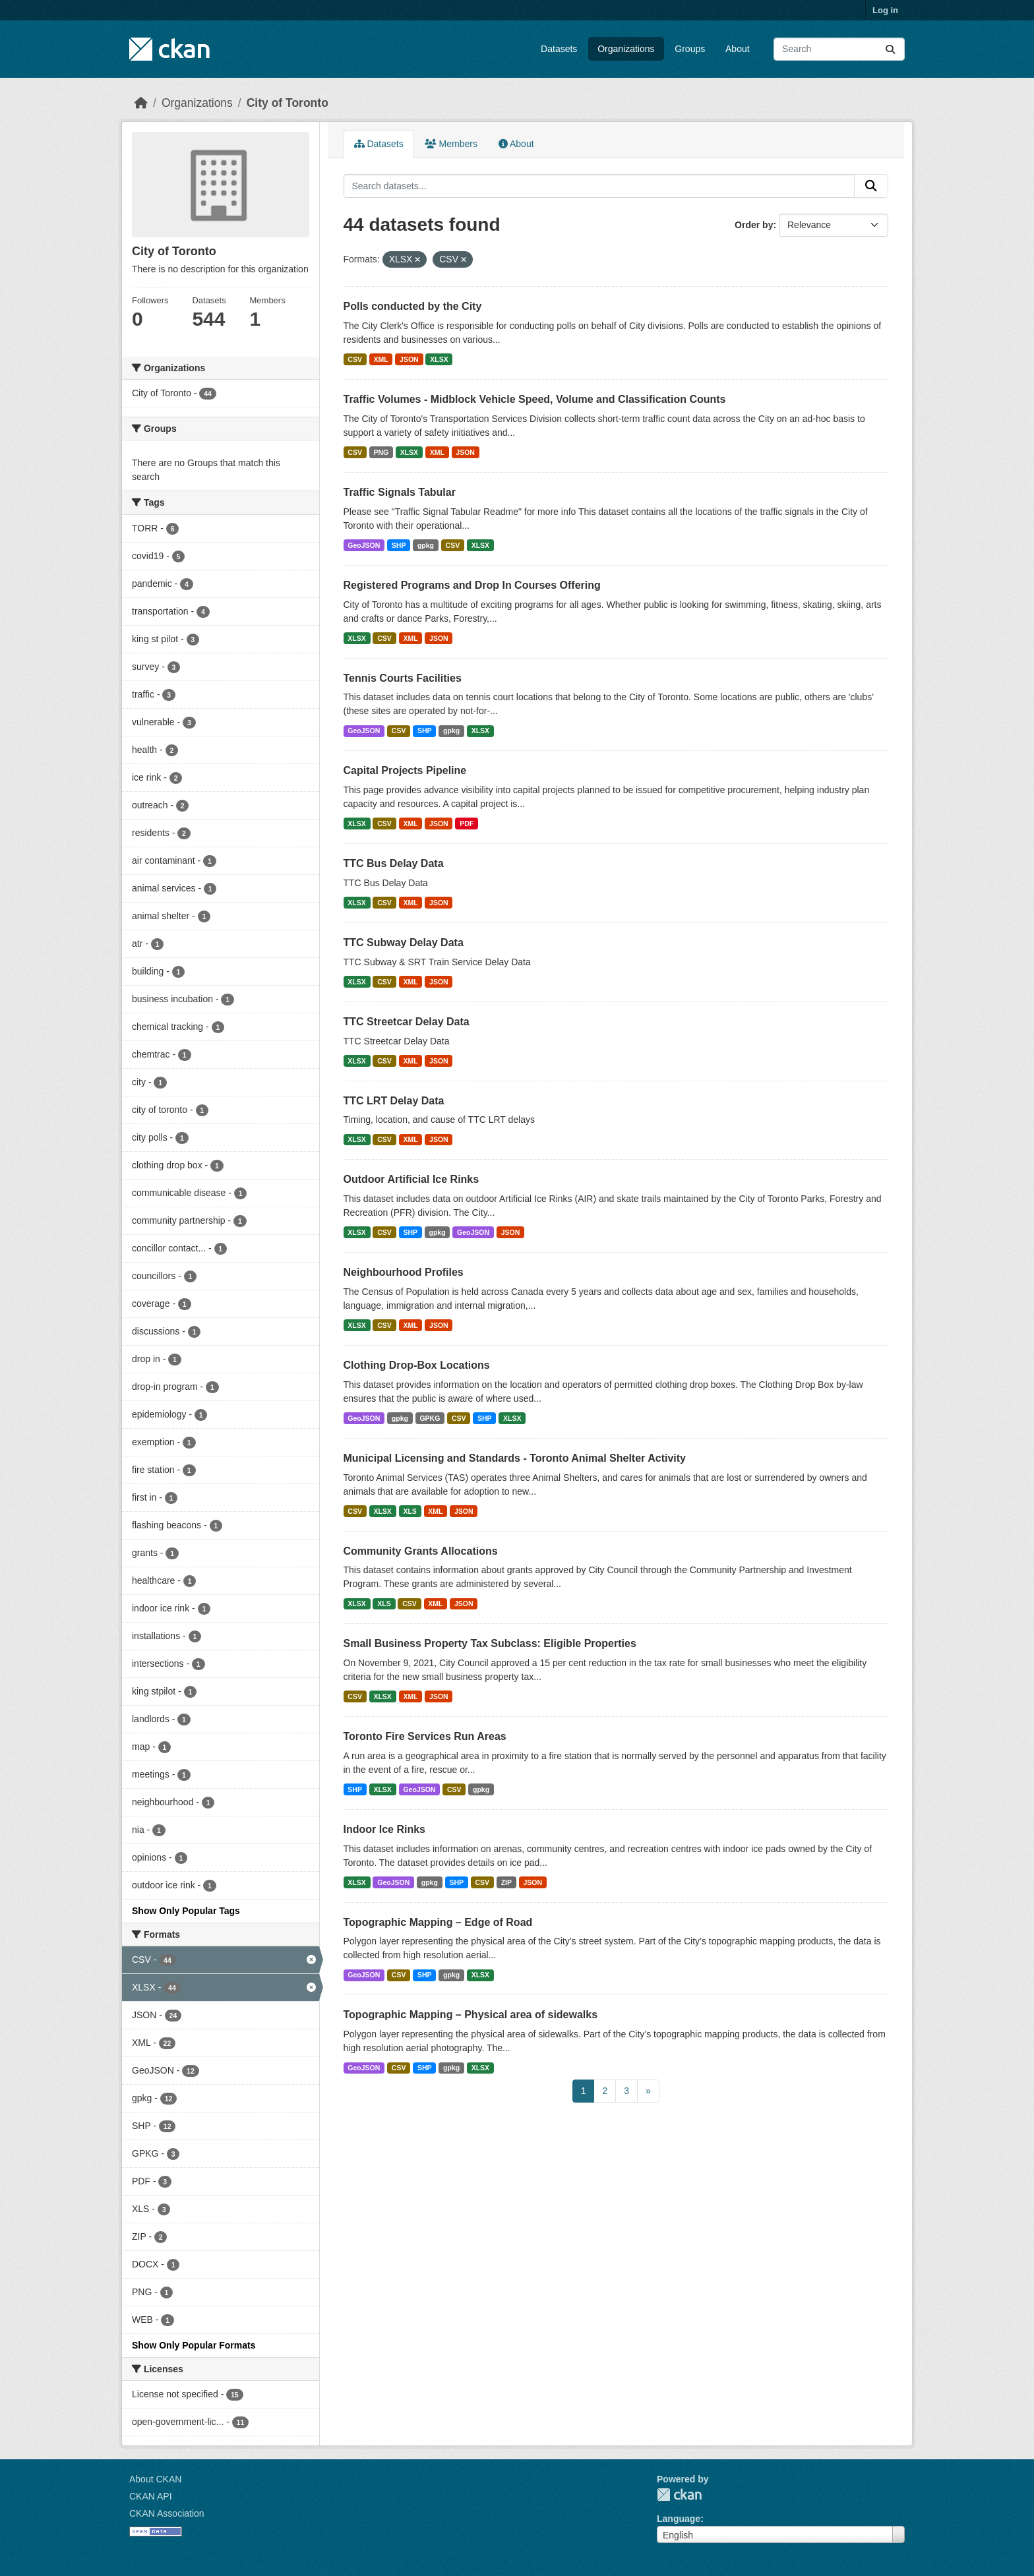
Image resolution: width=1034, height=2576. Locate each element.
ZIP (506, 1882)
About (737, 49)
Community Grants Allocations (421, 1551)
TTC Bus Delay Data (394, 863)
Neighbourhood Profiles (404, 1272)
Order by (754, 225)
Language (678, 2518)
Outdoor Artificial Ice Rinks (411, 1179)
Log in (885, 10)
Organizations (625, 49)
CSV (355, 359)
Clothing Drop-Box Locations (417, 1365)
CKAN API (150, 2496)
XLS (409, 1511)
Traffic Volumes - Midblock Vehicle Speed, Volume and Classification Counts (535, 399)
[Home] (141, 102)
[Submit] (890, 49)
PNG (380, 452)
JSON (409, 359)
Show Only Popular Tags (186, 1910)
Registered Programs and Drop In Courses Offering (472, 585)
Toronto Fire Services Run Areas (425, 1736)
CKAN (679, 2494)
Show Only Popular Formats (193, 2345)
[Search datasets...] (839, 49)
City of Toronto (287, 102)
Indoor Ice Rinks (384, 1829)
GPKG (429, 1418)
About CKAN (155, 2479)
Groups (690, 49)
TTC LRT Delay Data (394, 1100)
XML (380, 359)
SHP (399, 545)
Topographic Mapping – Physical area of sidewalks (471, 2014)
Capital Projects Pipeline (405, 770)
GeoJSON (364, 545)
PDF (466, 823)
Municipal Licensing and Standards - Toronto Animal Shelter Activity (515, 1458)
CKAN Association (166, 2513)
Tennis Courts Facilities (403, 678)
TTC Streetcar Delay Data (407, 1021)
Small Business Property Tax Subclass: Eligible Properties (490, 1643)
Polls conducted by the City (413, 306)
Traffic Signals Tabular (400, 492)
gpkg (425, 545)
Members (451, 143)
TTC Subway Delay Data (404, 942)
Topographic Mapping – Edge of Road (438, 1922)
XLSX (439, 359)
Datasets (559, 49)
